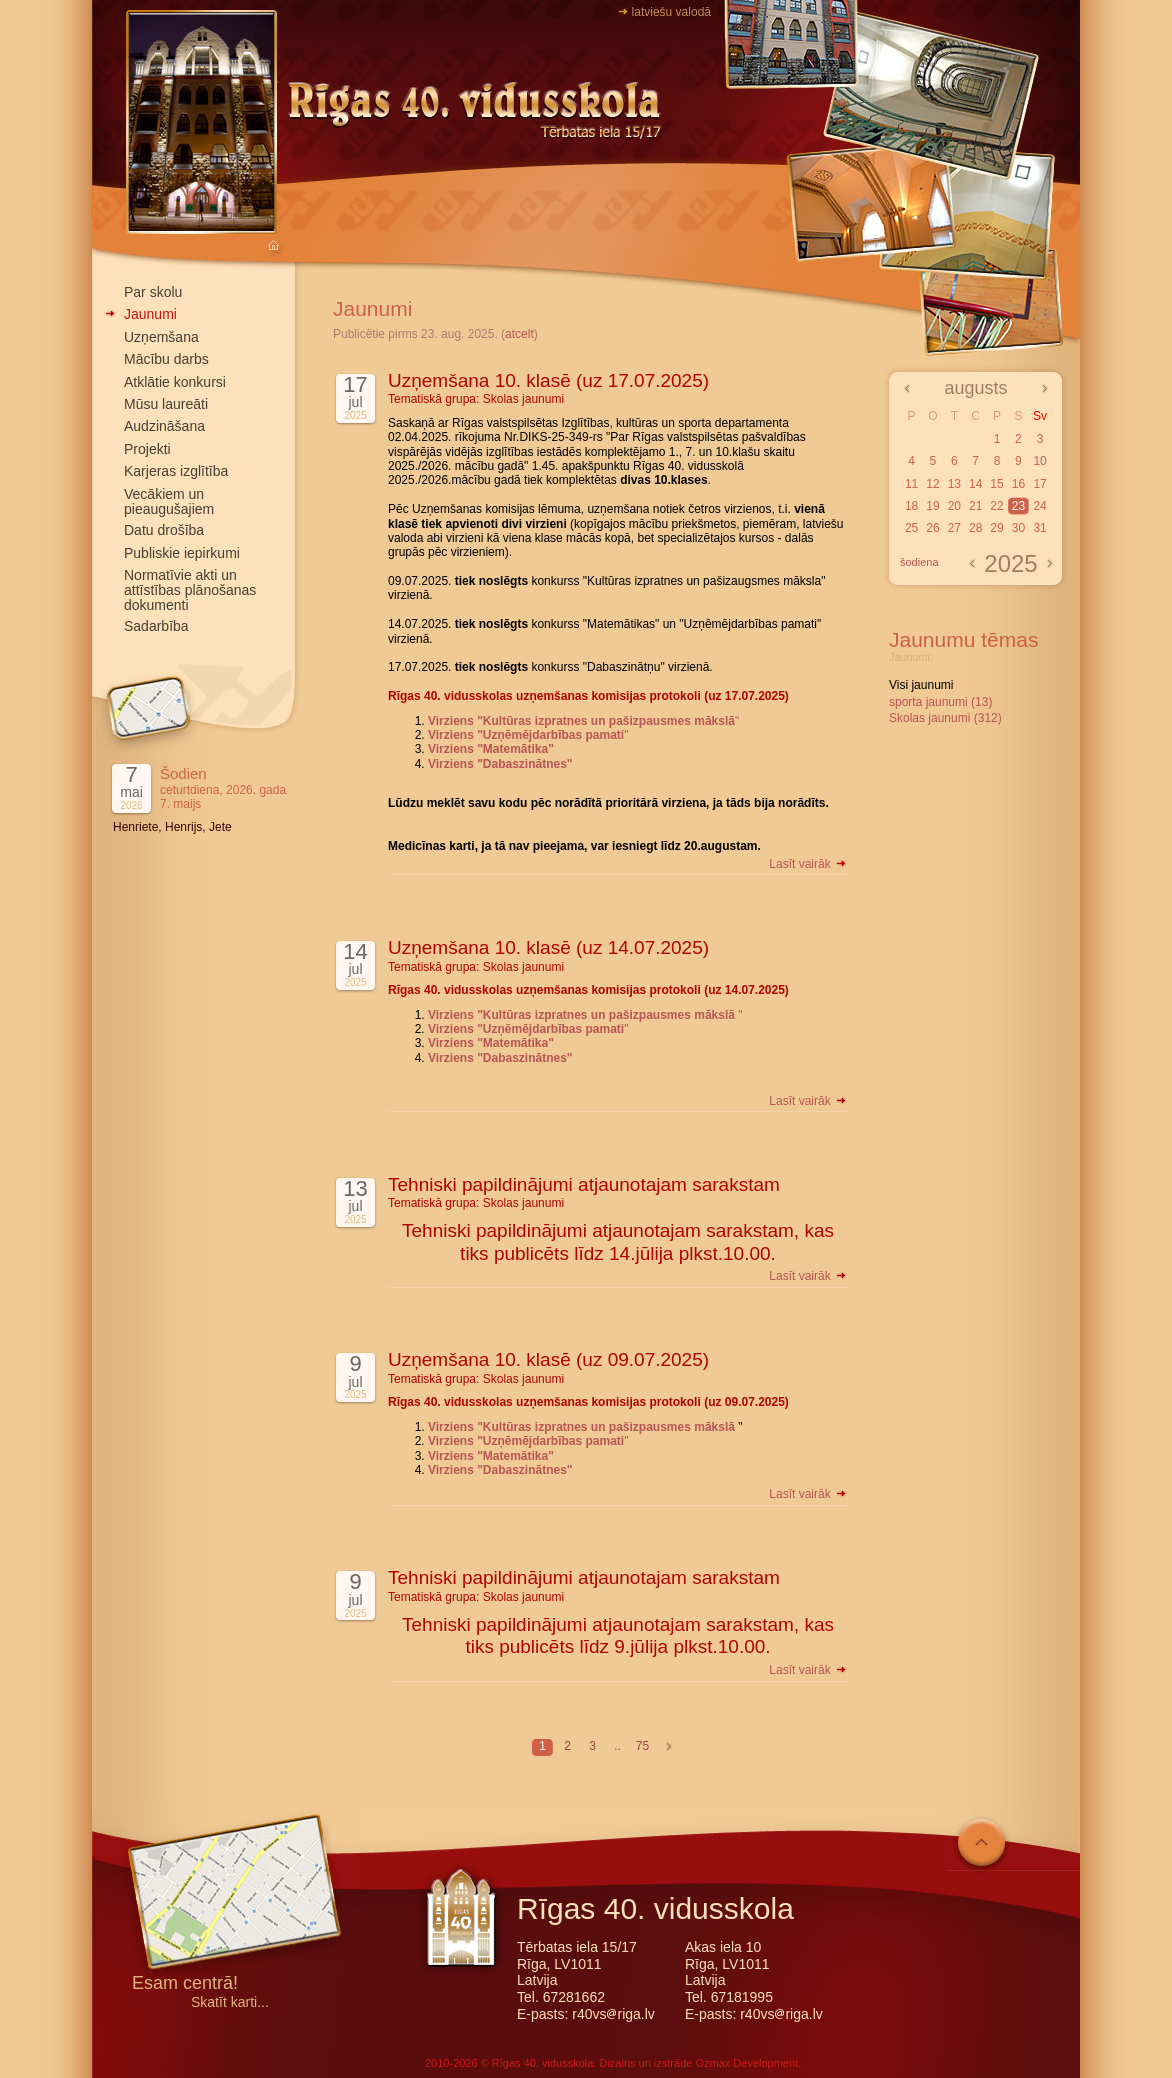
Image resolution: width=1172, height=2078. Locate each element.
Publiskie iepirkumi (182, 553)
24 (1039, 506)
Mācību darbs (166, 359)
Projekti (147, 449)
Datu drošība (164, 530)
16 (1018, 484)
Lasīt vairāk (808, 864)
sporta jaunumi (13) (940, 702)
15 (996, 484)
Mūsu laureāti (166, 404)
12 (932, 484)
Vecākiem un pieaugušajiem (169, 501)
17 (1039, 484)
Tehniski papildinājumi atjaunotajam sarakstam (584, 1184)
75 (642, 1746)
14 (975, 484)
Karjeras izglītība (176, 471)
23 (1018, 506)
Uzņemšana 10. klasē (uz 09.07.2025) (548, 1359)
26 (932, 528)
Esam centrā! (185, 1984)
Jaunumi (150, 314)
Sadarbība (156, 626)
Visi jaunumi (921, 685)
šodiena (919, 562)
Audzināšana (164, 426)
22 (996, 506)
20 (954, 506)
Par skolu (153, 292)
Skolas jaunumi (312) (945, 718)
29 (996, 528)
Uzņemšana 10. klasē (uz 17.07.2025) (548, 380)
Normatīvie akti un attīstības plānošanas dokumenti (190, 590)
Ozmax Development (746, 2063)
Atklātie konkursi (175, 382)
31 (1039, 528)
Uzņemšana (161, 337)
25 (911, 528)
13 (954, 484)
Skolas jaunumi (523, 399)
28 (975, 528)
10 (1039, 461)
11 (911, 484)
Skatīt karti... (230, 2002)
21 (975, 506)
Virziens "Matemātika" (491, 749)
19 (932, 506)
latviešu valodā (671, 12)
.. (617, 1746)
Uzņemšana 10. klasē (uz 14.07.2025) (548, 947)
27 (954, 528)
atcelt (519, 334)
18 (911, 506)
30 (1018, 528)
